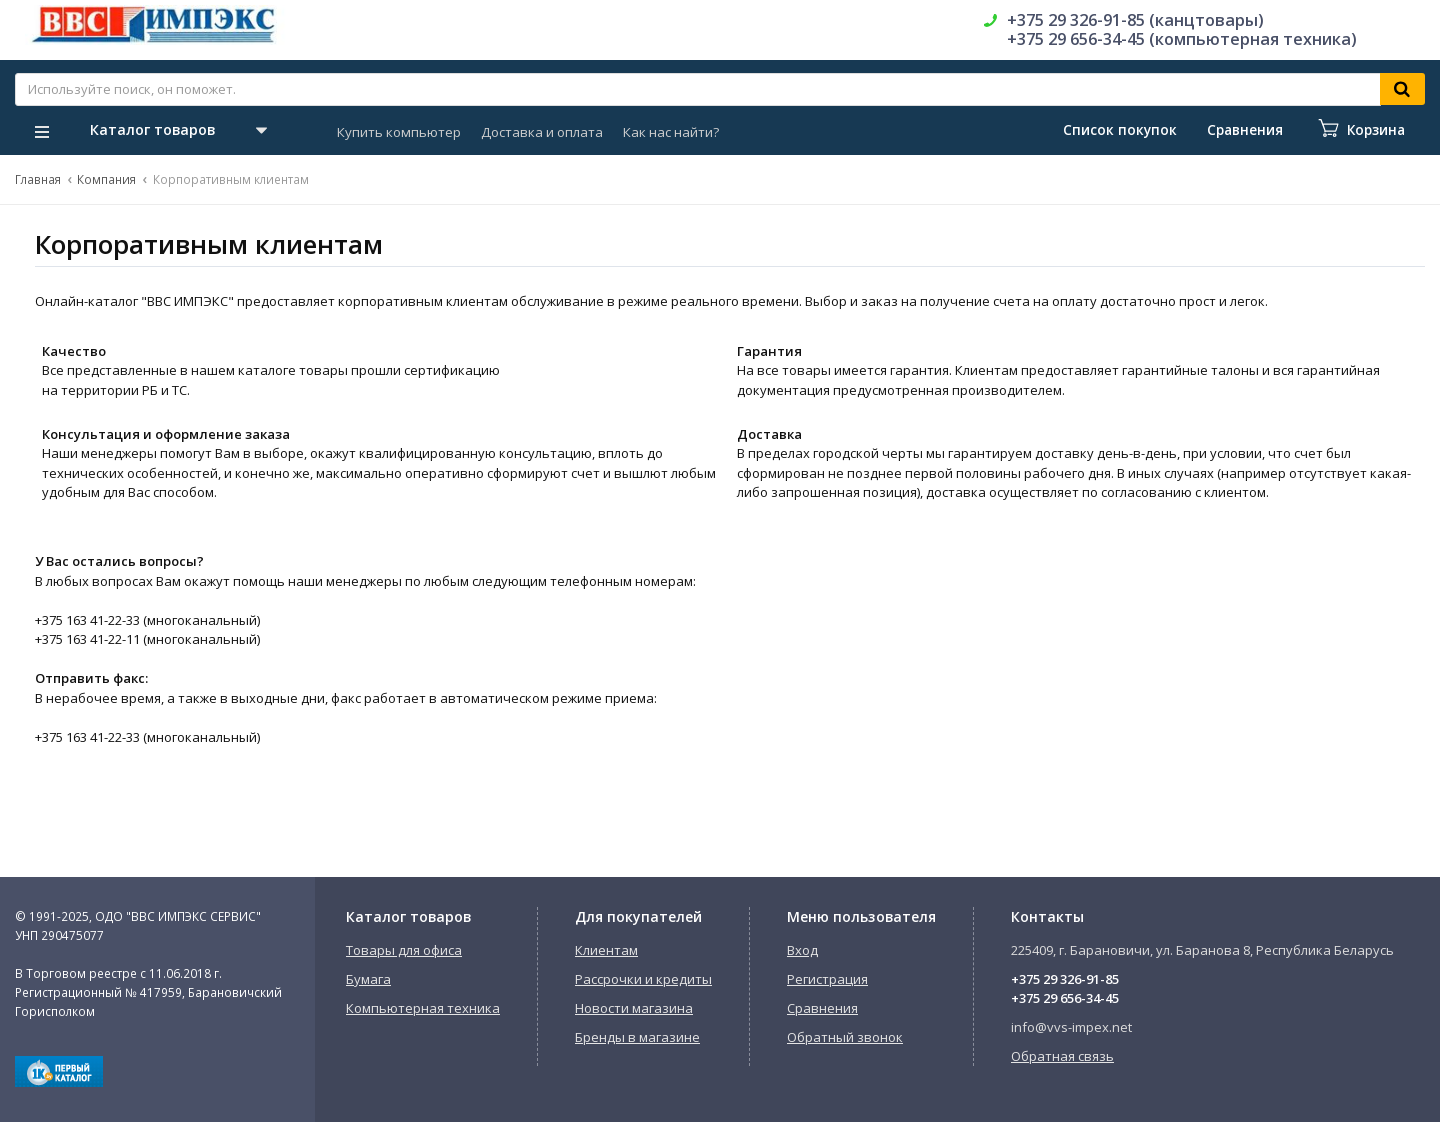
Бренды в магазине (637, 1037)
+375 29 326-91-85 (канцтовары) (1135, 20)
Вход (802, 950)
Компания (106, 179)
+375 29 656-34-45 (1065, 998)
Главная (38, 179)
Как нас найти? (671, 132)
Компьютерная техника (423, 1008)
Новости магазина (634, 1008)
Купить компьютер (399, 132)
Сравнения (822, 1008)
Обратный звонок (845, 1037)
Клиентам (606, 950)
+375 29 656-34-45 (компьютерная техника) (1182, 39)
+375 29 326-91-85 (1065, 979)
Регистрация (827, 979)
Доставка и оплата (542, 132)
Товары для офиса (404, 950)
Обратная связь (1062, 1056)
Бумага (368, 979)
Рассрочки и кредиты (643, 979)
